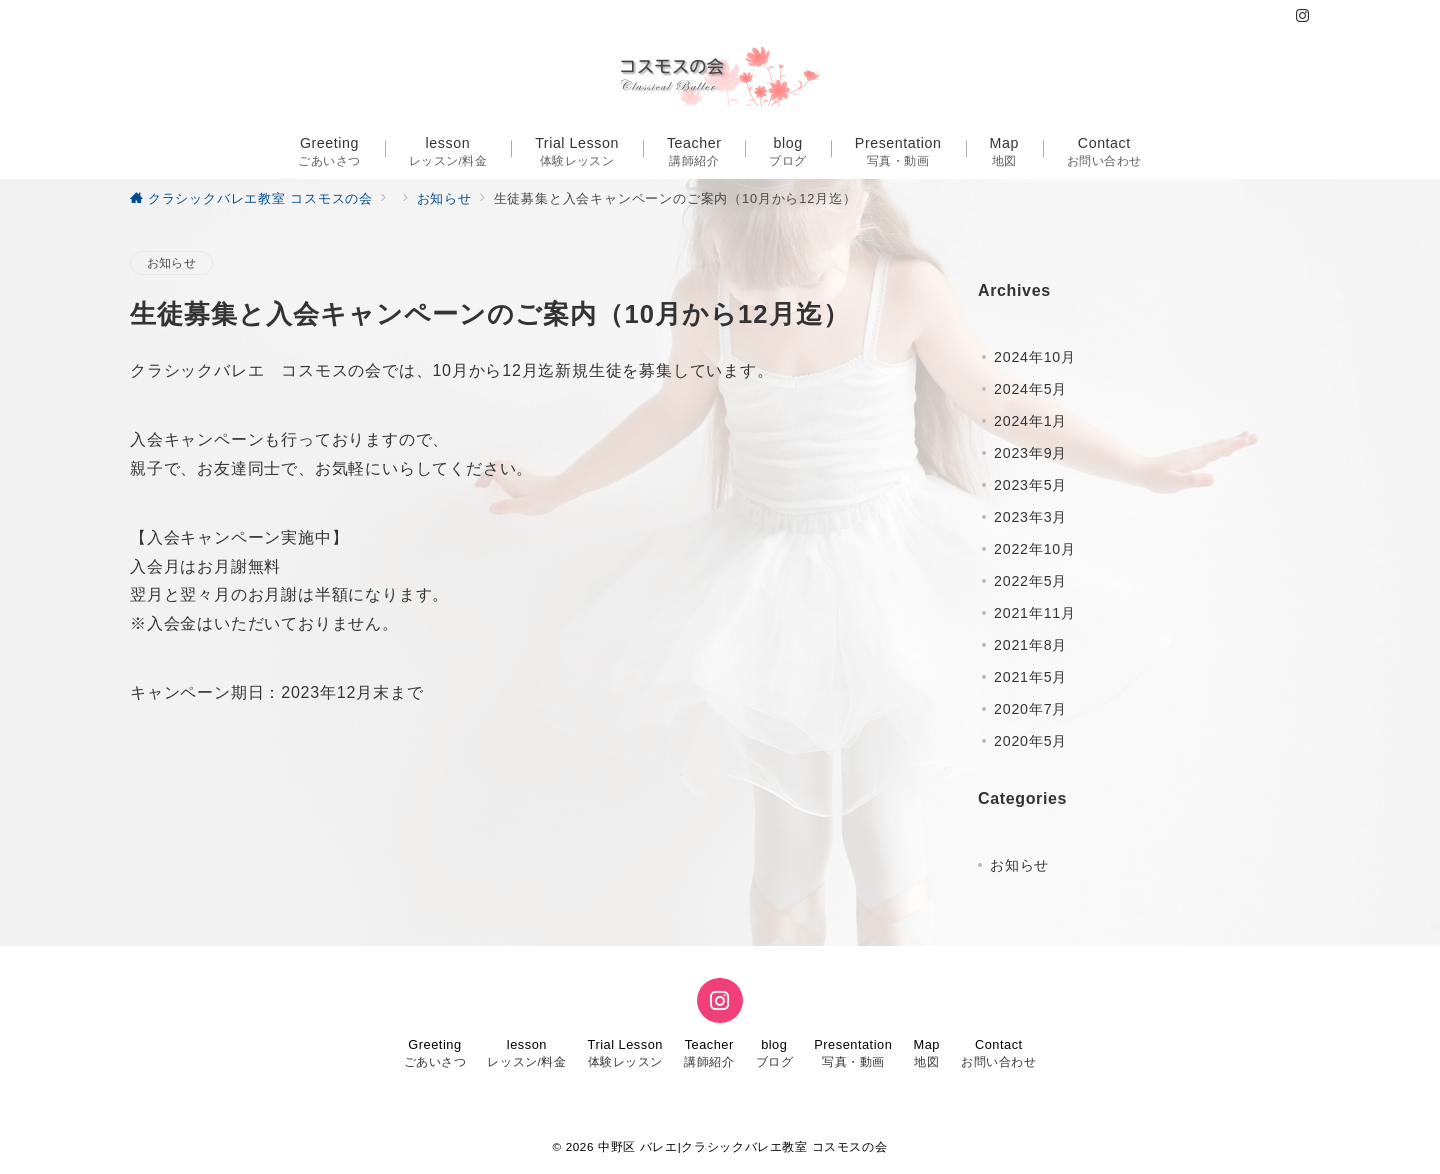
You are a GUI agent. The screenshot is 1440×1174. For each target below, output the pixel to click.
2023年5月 (1030, 485)
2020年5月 (1030, 741)
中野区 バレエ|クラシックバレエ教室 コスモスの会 (742, 1146)
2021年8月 (1030, 645)
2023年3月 (1030, 517)
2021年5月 (1030, 677)
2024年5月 (1030, 389)
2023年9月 (1030, 453)
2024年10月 (1035, 357)
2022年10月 (1035, 549)
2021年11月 (1035, 613)
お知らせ (171, 262)
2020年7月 (1030, 709)
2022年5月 (1030, 581)
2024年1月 (1030, 421)
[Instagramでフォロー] (1303, 16)
